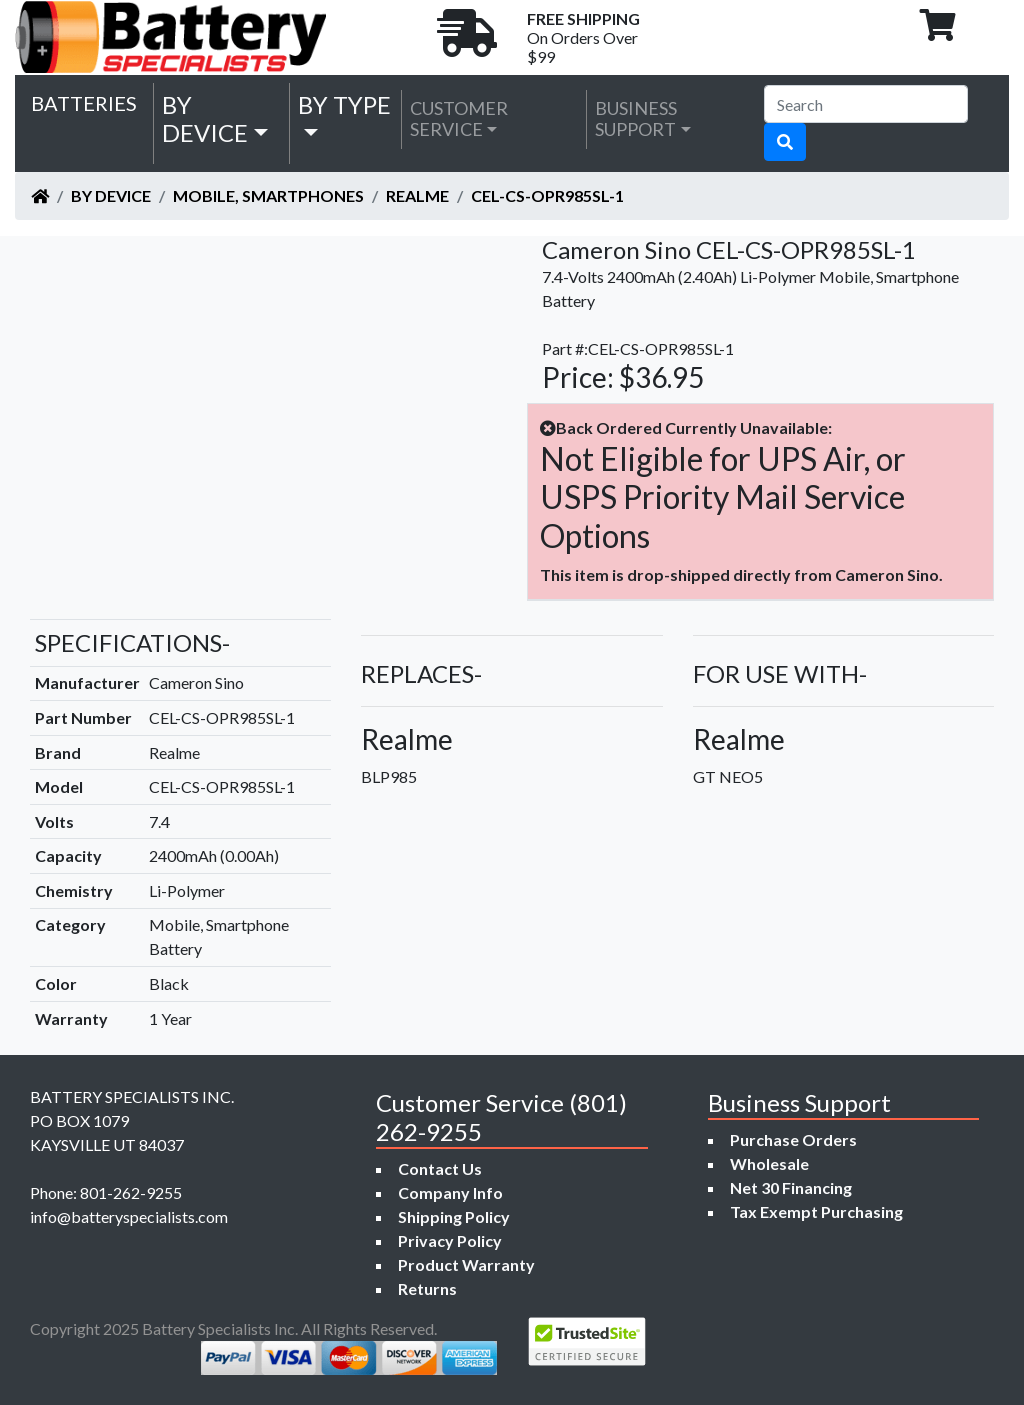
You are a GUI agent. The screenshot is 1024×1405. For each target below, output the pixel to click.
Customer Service (459, 119)
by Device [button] (205, 119)
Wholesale (769, 1163)
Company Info (450, 1192)
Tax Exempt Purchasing (816, 1211)
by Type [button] (344, 104)
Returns (427, 1288)
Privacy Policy (450, 1240)
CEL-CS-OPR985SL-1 (547, 195)
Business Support (636, 119)
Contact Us (440, 1168)
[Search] (866, 104)
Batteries (84, 103)
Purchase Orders (793, 1139)
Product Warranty (466, 1264)
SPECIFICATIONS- (132, 642)
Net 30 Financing (791, 1187)
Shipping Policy (454, 1216)
